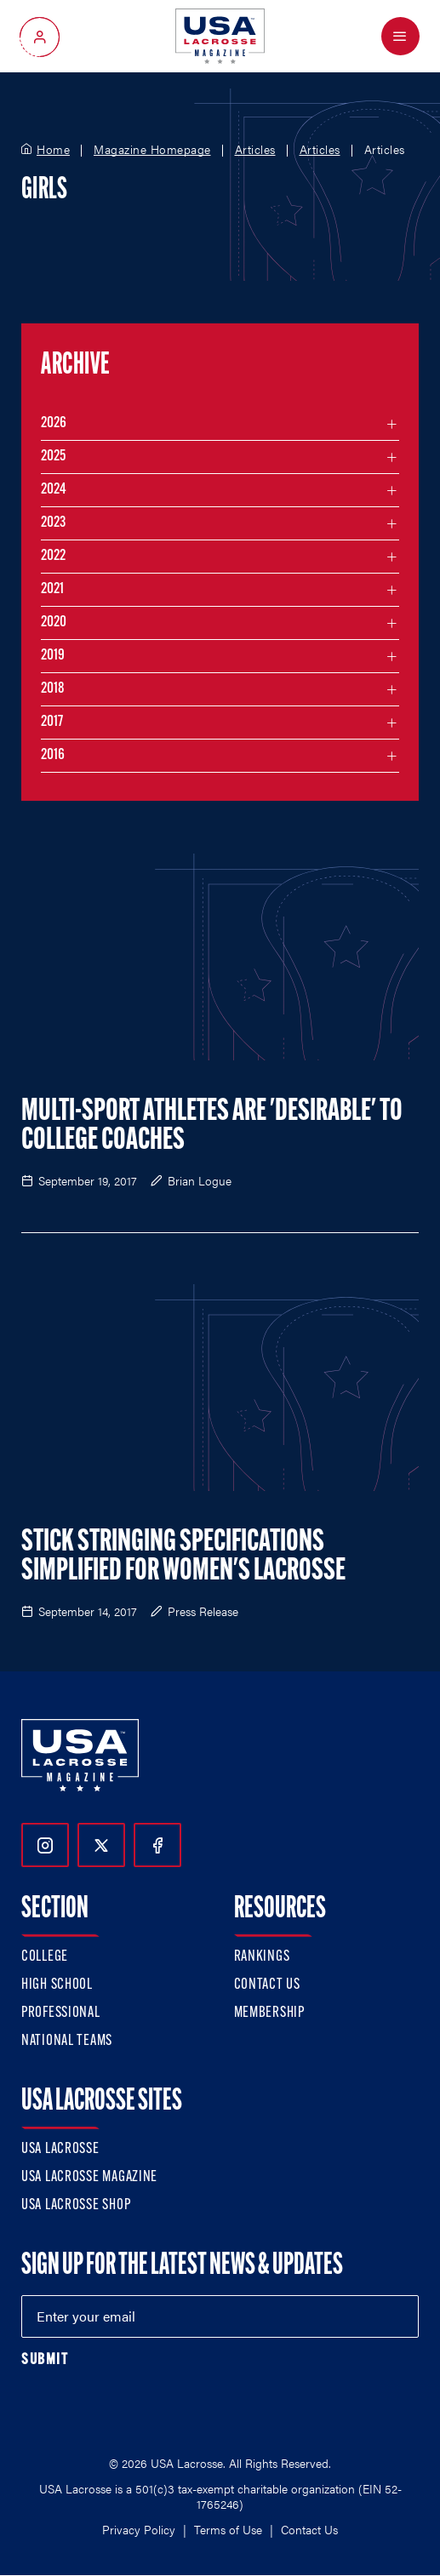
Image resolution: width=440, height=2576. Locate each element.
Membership (269, 2013)
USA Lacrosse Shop (75, 2205)
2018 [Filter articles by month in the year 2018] (53, 689)
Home (53, 149)
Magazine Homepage (152, 149)
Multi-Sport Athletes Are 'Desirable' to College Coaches (212, 1127)
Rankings (262, 1957)
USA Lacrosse (60, 2149)
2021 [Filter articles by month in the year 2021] (52, 589)
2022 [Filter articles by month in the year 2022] (53, 556)
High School (57, 1985)
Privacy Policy (138, 2529)
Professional (60, 2013)
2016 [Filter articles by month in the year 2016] (53, 755)
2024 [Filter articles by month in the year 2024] (53, 490)
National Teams (66, 2041)
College (44, 1957)
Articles (255, 149)
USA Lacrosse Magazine (89, 2177)
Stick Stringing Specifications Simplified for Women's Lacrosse (183, 1557)
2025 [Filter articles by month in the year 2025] (53, 456)
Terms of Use (228, 2529)
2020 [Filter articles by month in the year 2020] (53, 622)
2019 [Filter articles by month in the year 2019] (53, 656)
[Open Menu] (400, 36)
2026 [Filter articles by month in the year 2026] (53, 423)
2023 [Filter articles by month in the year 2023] (53, 523)
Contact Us (267, 1985)
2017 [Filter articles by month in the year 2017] (52, 722)
